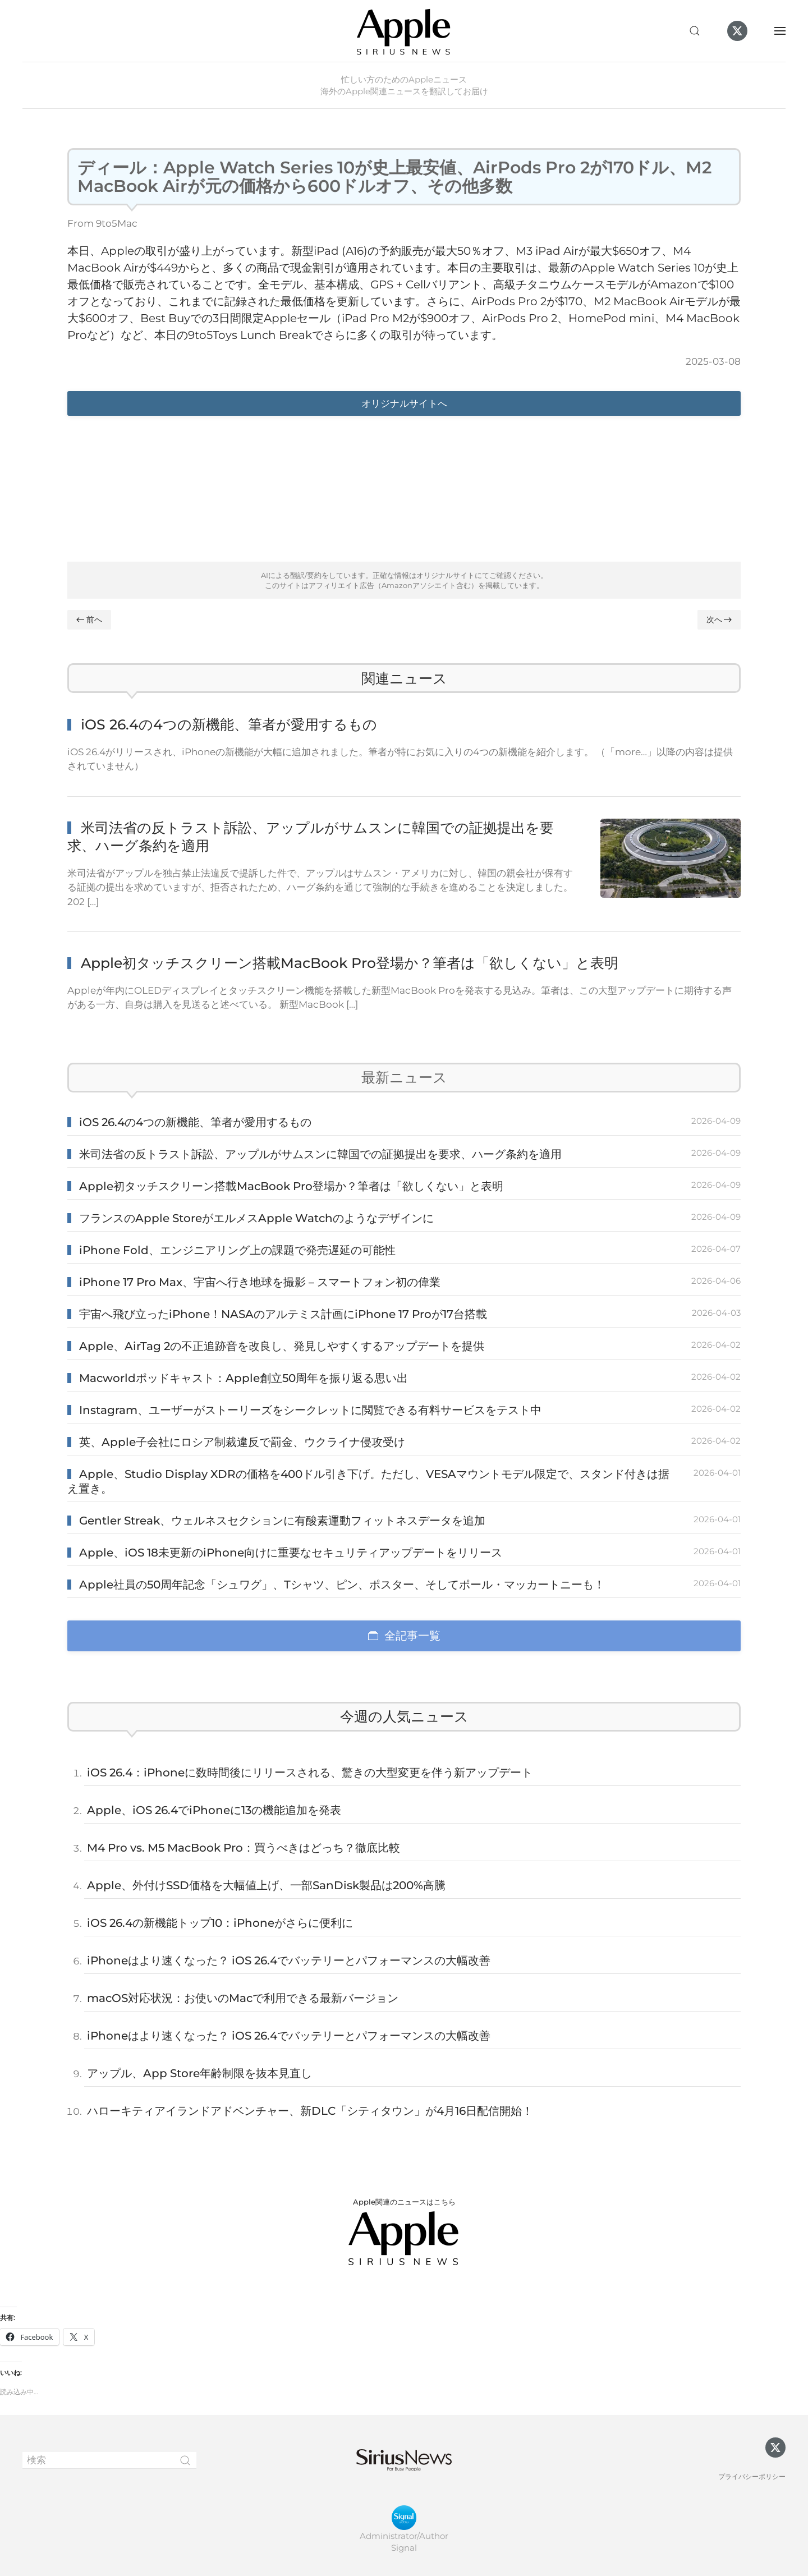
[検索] (109, 2460)
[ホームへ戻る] (404, 31)
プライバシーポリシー (752, 2476)
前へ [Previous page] (89, 619)
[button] (694, 31)
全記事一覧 (404, 1635)
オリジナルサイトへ (404, 403)
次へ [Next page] (719, 619)
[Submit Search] (185, 2460)
